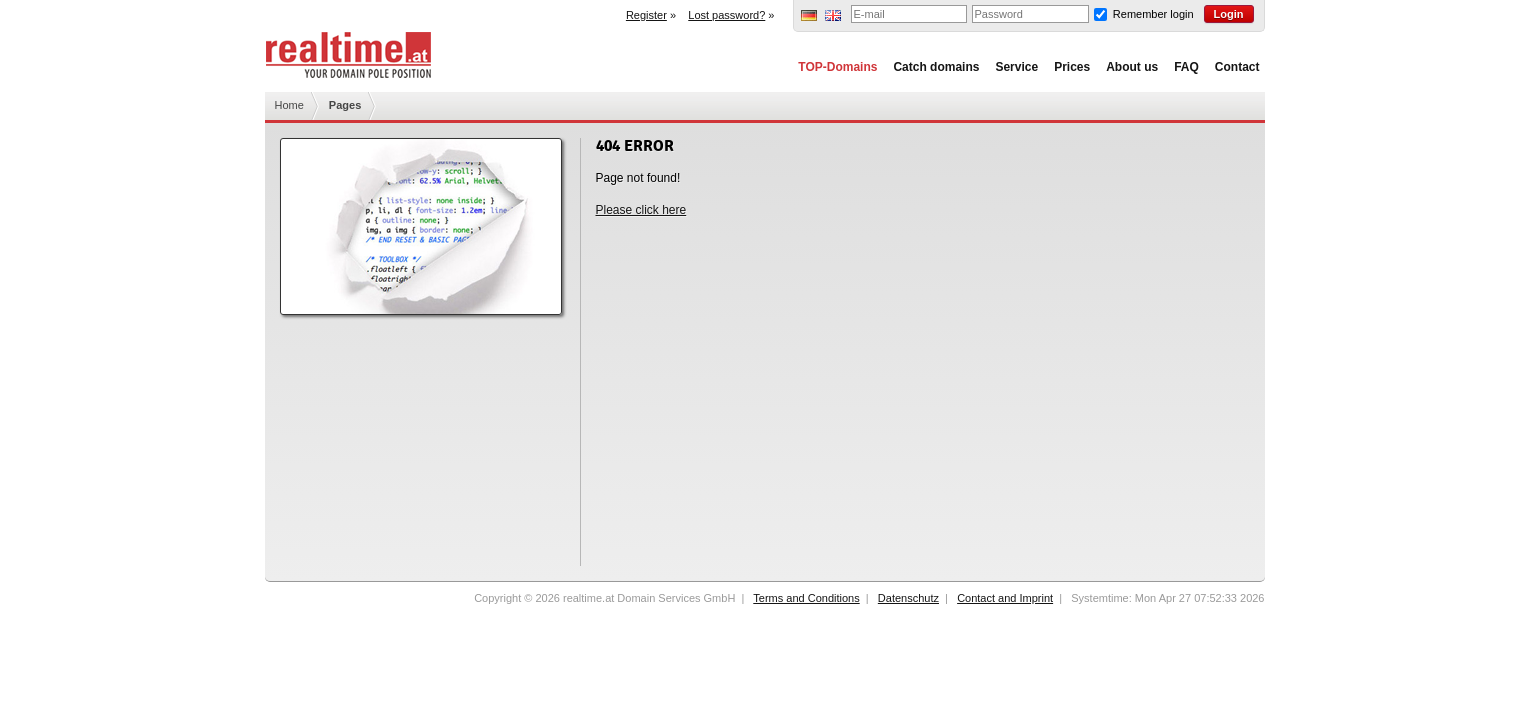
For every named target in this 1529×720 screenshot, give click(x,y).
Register (646, 15)
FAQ (1186, 67)
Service (1016, 67)
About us (1132, 67)
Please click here (641, 210)
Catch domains (936, 67)
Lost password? (726, 15)
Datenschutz (908, 598)
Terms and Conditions (806, 598)
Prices (1072, 67)
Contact (1237, 67)
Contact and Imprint (1005, 598)
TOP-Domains (837, 67)
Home (289, 105)
